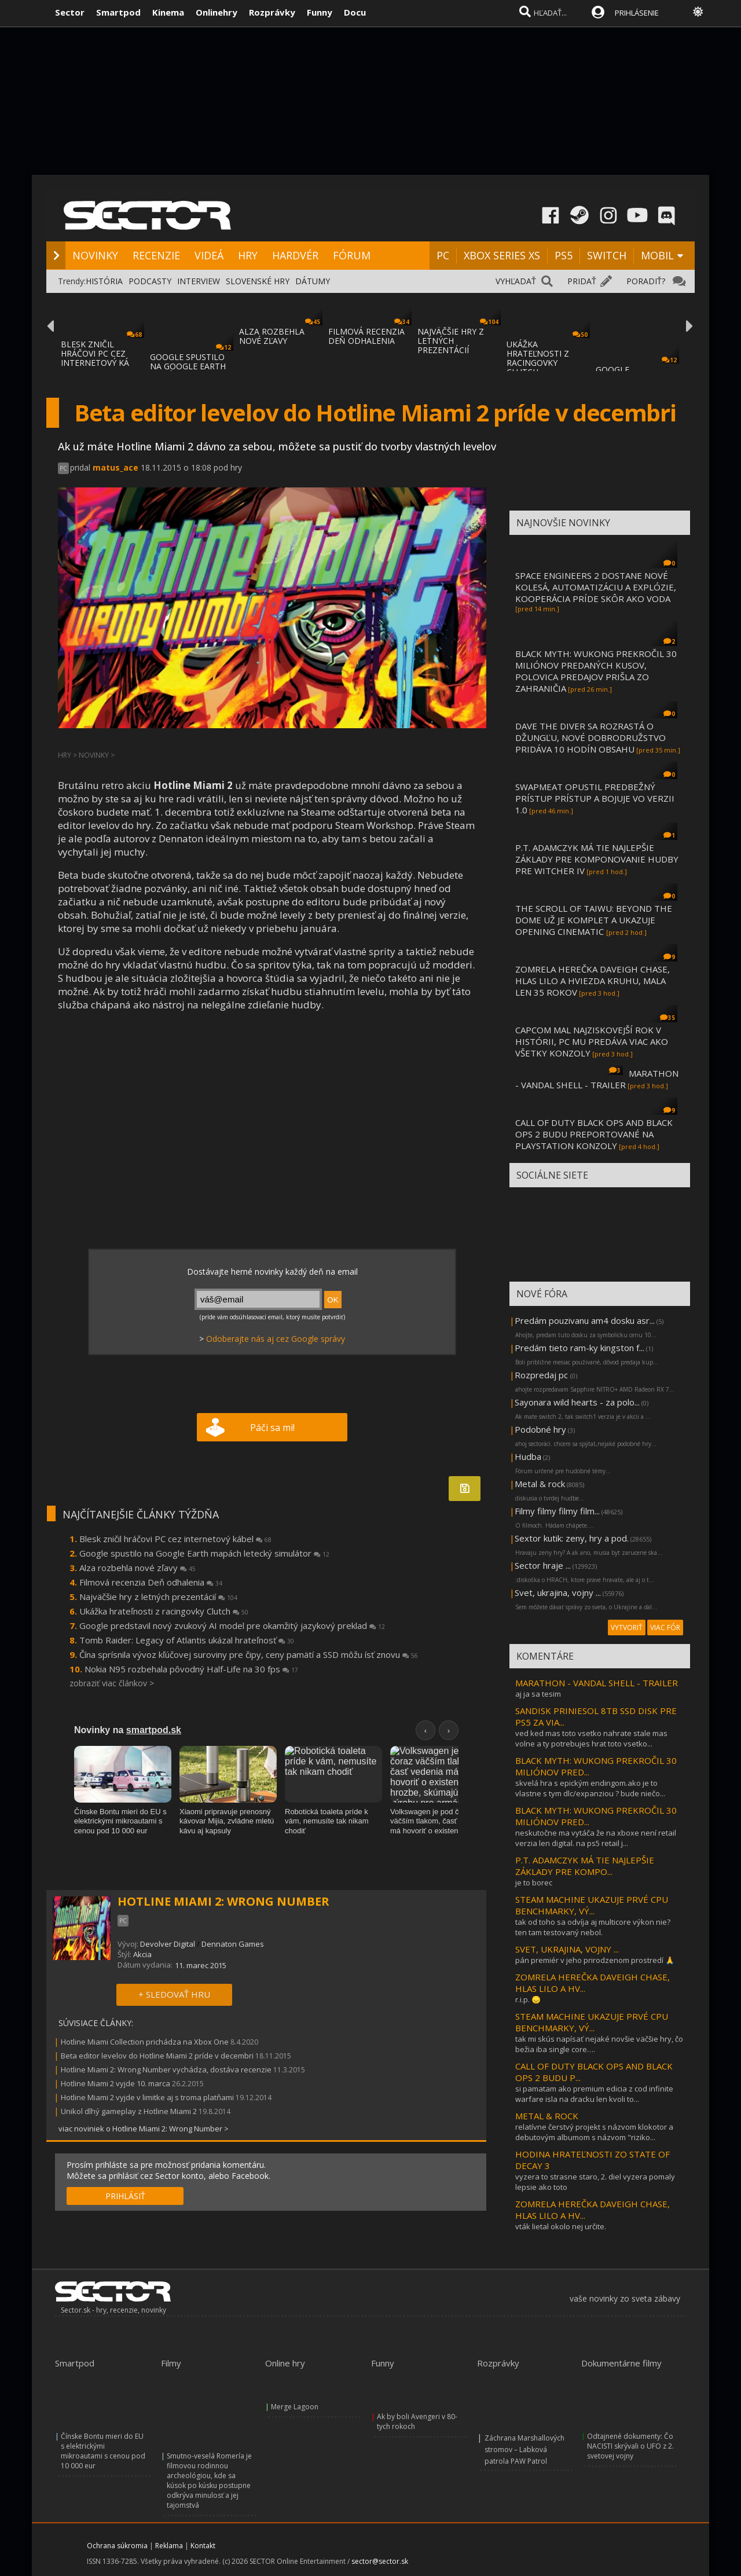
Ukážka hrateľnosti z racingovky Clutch (163, 1611)
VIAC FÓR (665, 1627)
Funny (319, 12)
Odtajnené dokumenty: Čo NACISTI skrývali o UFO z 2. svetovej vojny (630, 2446)
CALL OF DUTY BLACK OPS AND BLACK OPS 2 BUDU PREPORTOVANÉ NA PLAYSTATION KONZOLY (594, 1134)
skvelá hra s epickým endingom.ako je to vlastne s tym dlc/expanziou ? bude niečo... (590, 1788)
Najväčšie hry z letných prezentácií (158, 1596)
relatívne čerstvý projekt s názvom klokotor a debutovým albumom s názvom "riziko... (594, 2132)
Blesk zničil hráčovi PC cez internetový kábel (175, 1538)
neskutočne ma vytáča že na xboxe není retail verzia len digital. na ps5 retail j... (595, 1838)
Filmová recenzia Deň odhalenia (150, 1582)
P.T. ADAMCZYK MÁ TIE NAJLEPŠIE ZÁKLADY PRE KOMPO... (584, 1865)
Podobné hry (540, 1429)
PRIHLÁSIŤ (125, 2195)
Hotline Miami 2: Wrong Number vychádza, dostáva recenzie (166, 2069)
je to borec (533, 1882)
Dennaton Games (232, 1944)
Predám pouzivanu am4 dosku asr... (585, 1320)
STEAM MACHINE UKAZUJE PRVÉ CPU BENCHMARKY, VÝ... (591, 1905)
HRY (248, 255)
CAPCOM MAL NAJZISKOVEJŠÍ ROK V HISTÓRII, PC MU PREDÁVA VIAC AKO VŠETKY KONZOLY (591, 1041)
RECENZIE (156, 255)
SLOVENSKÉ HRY (257, 281)
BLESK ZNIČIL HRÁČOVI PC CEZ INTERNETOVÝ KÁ (95, 353)
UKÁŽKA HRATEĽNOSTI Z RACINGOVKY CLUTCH (538, 358)
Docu (355, 12)
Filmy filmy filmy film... (557, 1511)
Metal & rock (540, 1483)
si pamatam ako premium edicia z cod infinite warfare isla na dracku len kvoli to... (594, 2093)
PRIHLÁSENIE (637, 13)
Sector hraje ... (543, 1565)
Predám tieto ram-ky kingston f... (579, 1347)
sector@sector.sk (379, 2561)
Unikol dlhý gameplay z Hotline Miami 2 (129, 2111)
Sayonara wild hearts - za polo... (577, 1402)
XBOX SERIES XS (502, 255)
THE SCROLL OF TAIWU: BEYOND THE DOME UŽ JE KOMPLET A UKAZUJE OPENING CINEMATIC (593, 919)
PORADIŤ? (645, 281)
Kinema (168, 12)
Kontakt (202, 2546)
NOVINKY (95, 255)
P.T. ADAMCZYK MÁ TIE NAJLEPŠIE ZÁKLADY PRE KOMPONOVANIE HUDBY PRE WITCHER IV (596, 859)
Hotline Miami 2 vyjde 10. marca (115, 2083)
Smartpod (118, 12)
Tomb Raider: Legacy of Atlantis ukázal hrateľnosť (186, 1640)
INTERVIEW (198, 281)
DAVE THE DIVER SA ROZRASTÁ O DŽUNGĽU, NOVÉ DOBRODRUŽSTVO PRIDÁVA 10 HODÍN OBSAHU (590, 737)
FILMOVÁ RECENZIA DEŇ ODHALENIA (366, 336)
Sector (70, 12)
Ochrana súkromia (117, 2546)
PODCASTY (150, 281)
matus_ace (115, 467)
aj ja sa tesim (538, 1694)
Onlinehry (216, 12)
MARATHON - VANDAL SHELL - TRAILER (596, 1079)
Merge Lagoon (294, 2407)
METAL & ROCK (546, 2116)
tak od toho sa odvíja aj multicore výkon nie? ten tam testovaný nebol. (592, 1927)
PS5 (564, 255)
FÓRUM (351, 255)
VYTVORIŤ (627, 1627)
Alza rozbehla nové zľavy (137, 1567)
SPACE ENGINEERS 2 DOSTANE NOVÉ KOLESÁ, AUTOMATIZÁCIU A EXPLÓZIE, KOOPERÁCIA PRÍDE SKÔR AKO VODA (595, 587)
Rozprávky (272, 12)
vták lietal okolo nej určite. (560, 2226)
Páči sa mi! (272, 1427)
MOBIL (657, 255)
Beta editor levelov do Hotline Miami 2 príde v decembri (157, 2055)
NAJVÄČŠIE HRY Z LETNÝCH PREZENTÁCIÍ (450, 340)
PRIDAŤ (581, 281)
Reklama (169, 2546)
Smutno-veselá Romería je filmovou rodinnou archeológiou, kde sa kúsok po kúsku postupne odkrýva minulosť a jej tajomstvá (209, 2480)
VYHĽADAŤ (516, 281)
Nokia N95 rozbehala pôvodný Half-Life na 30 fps (191, 1669)
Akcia (142, 1954)
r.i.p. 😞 (528, 1999)
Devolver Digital (167, 1944)
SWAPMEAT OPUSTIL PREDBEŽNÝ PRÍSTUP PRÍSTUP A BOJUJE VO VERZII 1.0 (594, 798)
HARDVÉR (295, 255)
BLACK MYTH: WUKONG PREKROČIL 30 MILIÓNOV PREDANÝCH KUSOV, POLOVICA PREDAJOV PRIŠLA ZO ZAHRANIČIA (596, 671)
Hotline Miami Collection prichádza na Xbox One (145, 2041)
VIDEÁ (209, 255)
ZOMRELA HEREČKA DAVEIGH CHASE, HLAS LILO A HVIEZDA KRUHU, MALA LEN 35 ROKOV (592, 980)
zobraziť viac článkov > (111, 1683)
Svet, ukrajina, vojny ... (558, 1592)
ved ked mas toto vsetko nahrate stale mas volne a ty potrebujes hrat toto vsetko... (591, 1738)
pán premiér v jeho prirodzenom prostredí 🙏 (594, 1960)
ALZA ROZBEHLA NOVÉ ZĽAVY (272, 336)
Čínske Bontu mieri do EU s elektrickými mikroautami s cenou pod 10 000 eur (103, 2451)
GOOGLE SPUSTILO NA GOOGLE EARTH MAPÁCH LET (188, 366)
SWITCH (606, 255)
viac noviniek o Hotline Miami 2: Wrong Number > (143, 2128)
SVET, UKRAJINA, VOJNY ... (567, 1949)
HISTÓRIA (104, 281)
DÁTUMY (312, 281)
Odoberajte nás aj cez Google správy (275, 1338)
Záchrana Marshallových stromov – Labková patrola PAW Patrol (524, 2449)
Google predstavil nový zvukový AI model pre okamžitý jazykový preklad (232, 1625)
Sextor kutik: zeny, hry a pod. (572, 1538)
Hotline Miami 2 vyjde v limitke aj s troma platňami (147, 2097)
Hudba (528, 1456)
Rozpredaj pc (542, 1375)
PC (442, 255)
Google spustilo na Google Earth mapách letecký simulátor (204, 1553)
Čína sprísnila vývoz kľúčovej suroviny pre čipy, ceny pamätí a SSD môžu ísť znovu (248, 1654)
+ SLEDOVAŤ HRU (174, 1994)
